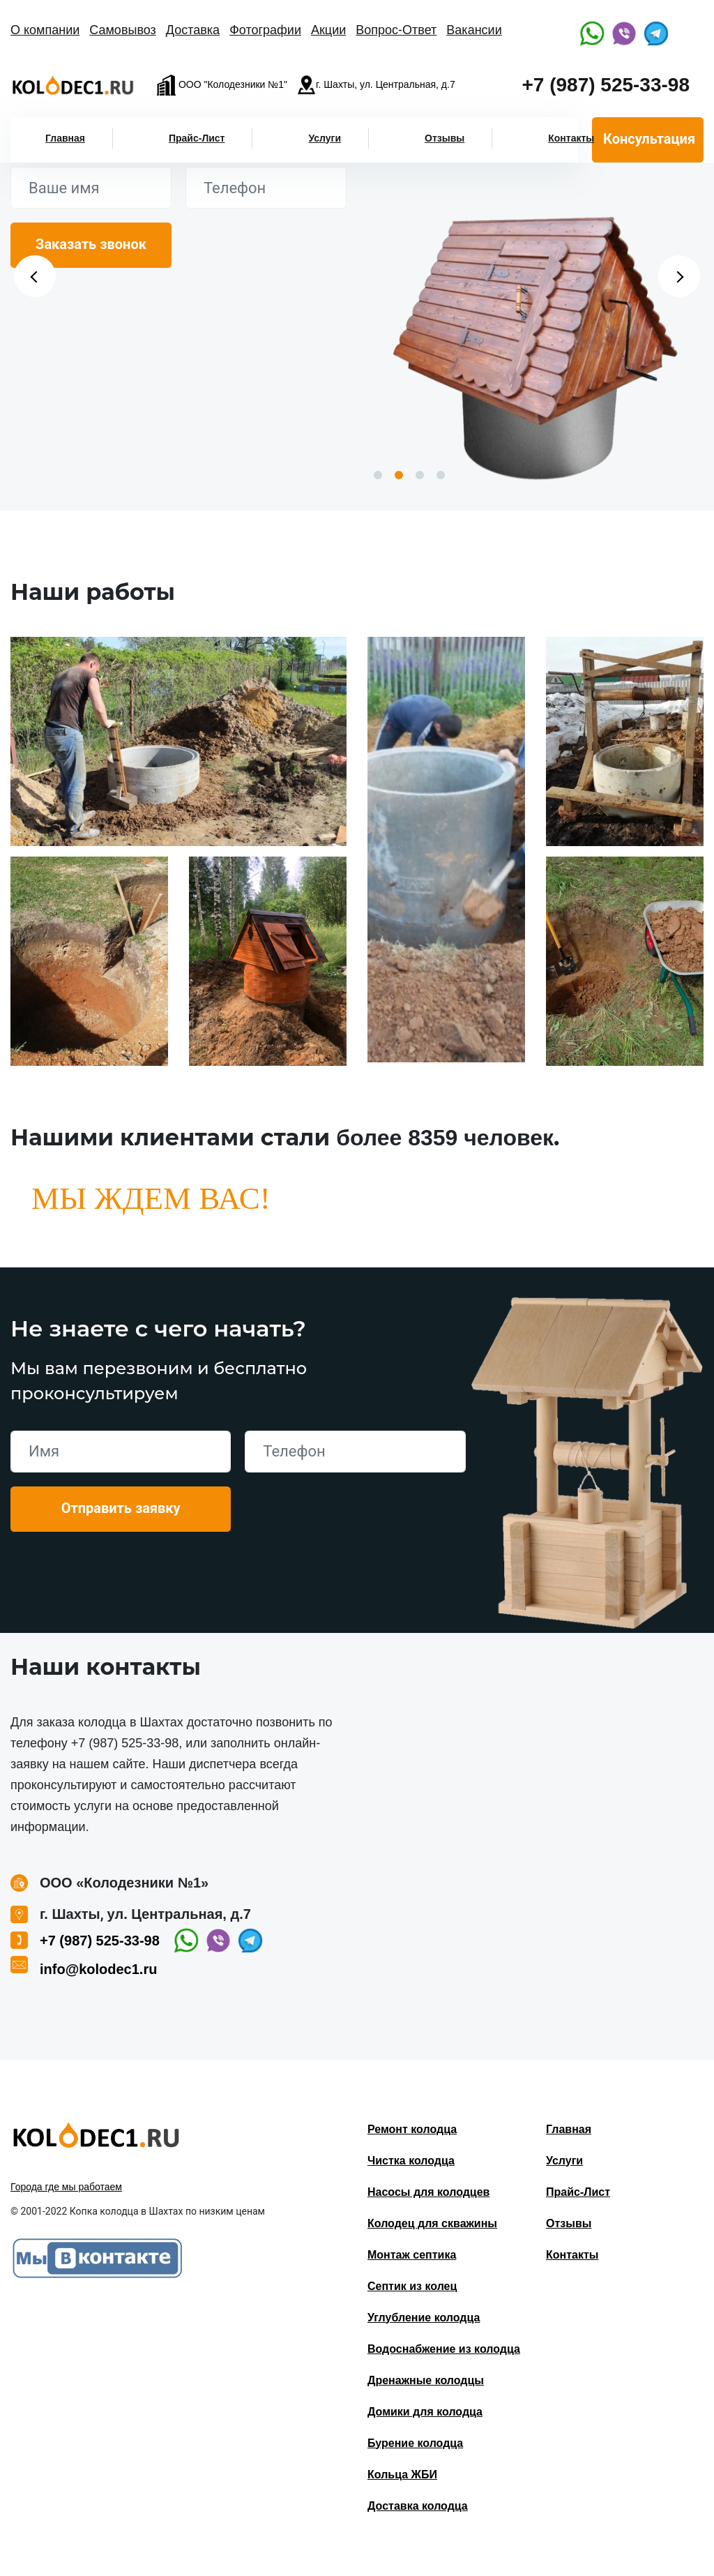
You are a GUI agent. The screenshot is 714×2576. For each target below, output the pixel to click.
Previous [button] (35, 276)
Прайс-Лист (197, 138)
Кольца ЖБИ (402, 2474)
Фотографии (265, 30)
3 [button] (420, 475)
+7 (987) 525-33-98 (606, 85)
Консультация (649, 138)
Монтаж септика (411, 2255)
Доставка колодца (417, 2506)
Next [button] (679, 276)
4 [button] (440, 475)
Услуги (324, 138)
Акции (328, 30)
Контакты (571, 138)
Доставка (193, 30)
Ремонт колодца (412, 2129)
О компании (44, 30)
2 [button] (399, 475)
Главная (65, 138)
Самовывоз (122, 30)
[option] (535, 342)
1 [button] (378, 475)
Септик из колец (412, 2286)
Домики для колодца (425, 2412)
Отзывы (444, 138)
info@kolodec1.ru (98, 1969)
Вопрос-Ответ (396, 30)
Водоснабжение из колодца (443, 2349)
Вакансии (473, 30)
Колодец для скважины (432, 2223)
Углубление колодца (423, 2317)
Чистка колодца (411, 2161)
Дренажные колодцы (425, 2380)
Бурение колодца (415, 2443)
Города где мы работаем (66, 2186)
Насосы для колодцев (428, 2192)
